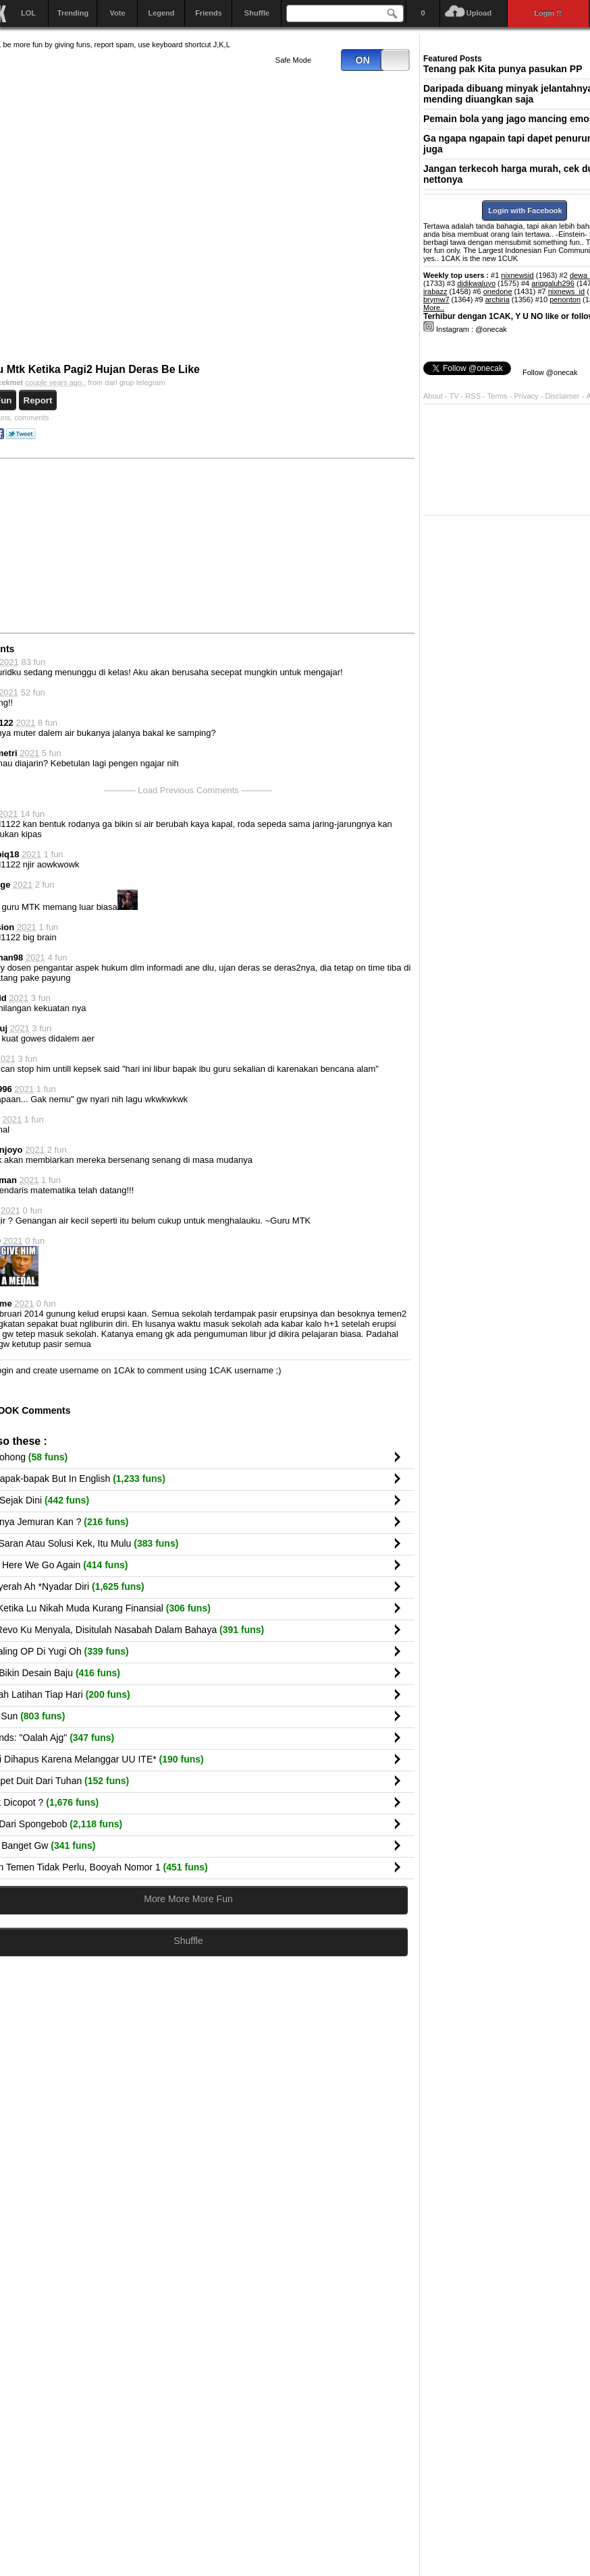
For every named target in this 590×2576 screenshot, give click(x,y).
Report (38, 400)
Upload (478, 13)
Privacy (527, 396)
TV (454, 396)
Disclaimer (563, 396)
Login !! (548, 13)
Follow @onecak (549, 372)
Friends (208, 13)
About (433, 396)
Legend (161, 13)
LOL (28, 13)
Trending (72, 13)
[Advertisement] (311, 545)
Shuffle (256, 13)
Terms (498, 396)
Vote (117, 13)
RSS (473, 396)
